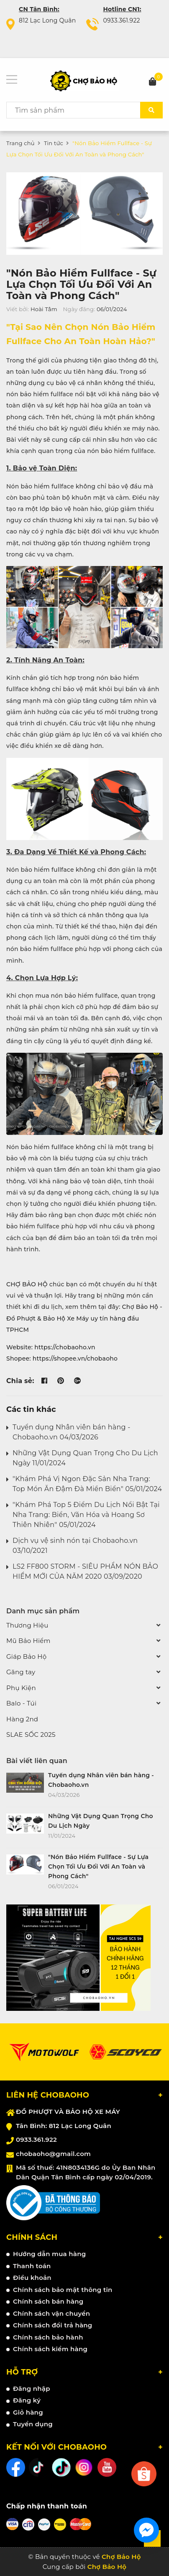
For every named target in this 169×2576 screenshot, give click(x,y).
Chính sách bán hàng (48, 2301)
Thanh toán (32, 2266)
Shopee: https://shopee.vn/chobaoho (62, 1358)
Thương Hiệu (27, 1625)
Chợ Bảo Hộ (107, 2567)
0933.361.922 (121, 20)
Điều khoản (32, 2278)
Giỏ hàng (28, 2412)
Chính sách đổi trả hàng (52, 2325)
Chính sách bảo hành (48, 2337)
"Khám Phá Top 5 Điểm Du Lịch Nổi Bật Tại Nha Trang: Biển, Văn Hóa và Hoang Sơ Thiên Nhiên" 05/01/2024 (86, 1515)
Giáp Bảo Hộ (26, 1656)
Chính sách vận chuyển (51, 2313)
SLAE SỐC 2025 (31, 1734)
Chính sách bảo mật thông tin (63, 2290)
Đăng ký (27, 2400)
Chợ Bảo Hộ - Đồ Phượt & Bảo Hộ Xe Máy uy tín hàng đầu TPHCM (84, 1318)
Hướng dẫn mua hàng (49, 2254)
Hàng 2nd (22, 1719)
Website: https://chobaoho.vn (50, 1347)
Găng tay (20, 1672)
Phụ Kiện (21, 1688)
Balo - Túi (21, 1703)
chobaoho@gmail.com (53, 2154)
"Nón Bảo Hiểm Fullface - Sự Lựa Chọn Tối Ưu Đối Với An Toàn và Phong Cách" (81, 284)
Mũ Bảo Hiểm (28, 1641)
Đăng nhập (31, 2388)
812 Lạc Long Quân (47, 20)
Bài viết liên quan (36, 1761)
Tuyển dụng (33, 2424)
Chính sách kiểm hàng (50, 2349)
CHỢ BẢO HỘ (27, 1284)
